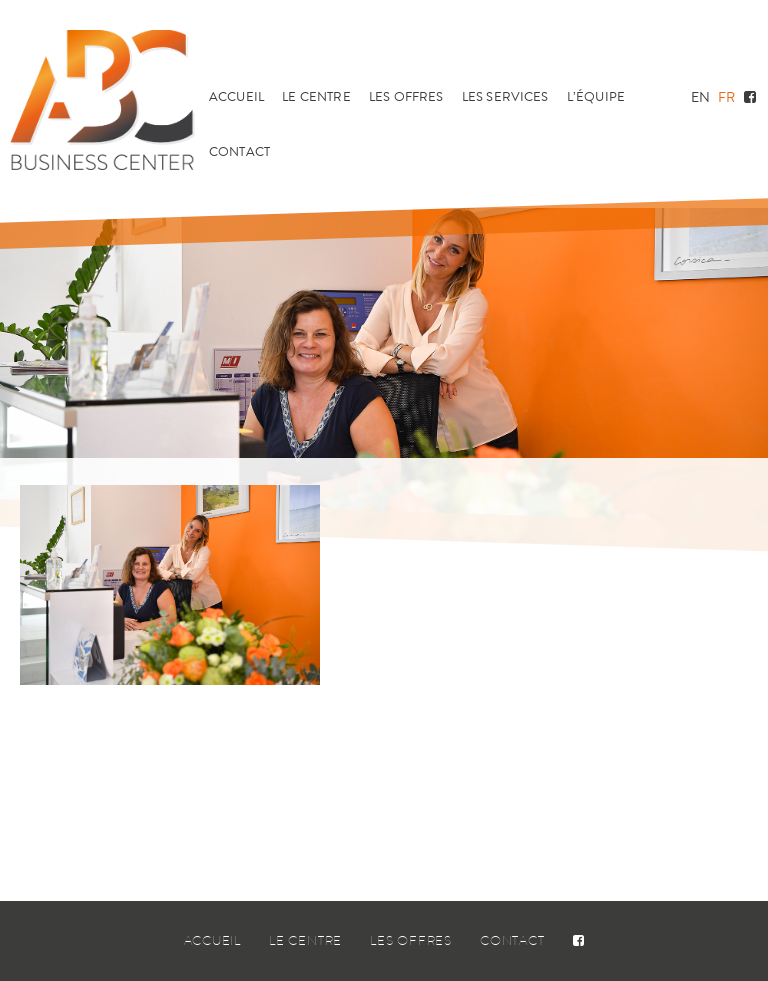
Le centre (316, 97)
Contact (239, 152)
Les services (505, 97)
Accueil (236, 97)
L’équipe (596, 97)
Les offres (406, 97)
